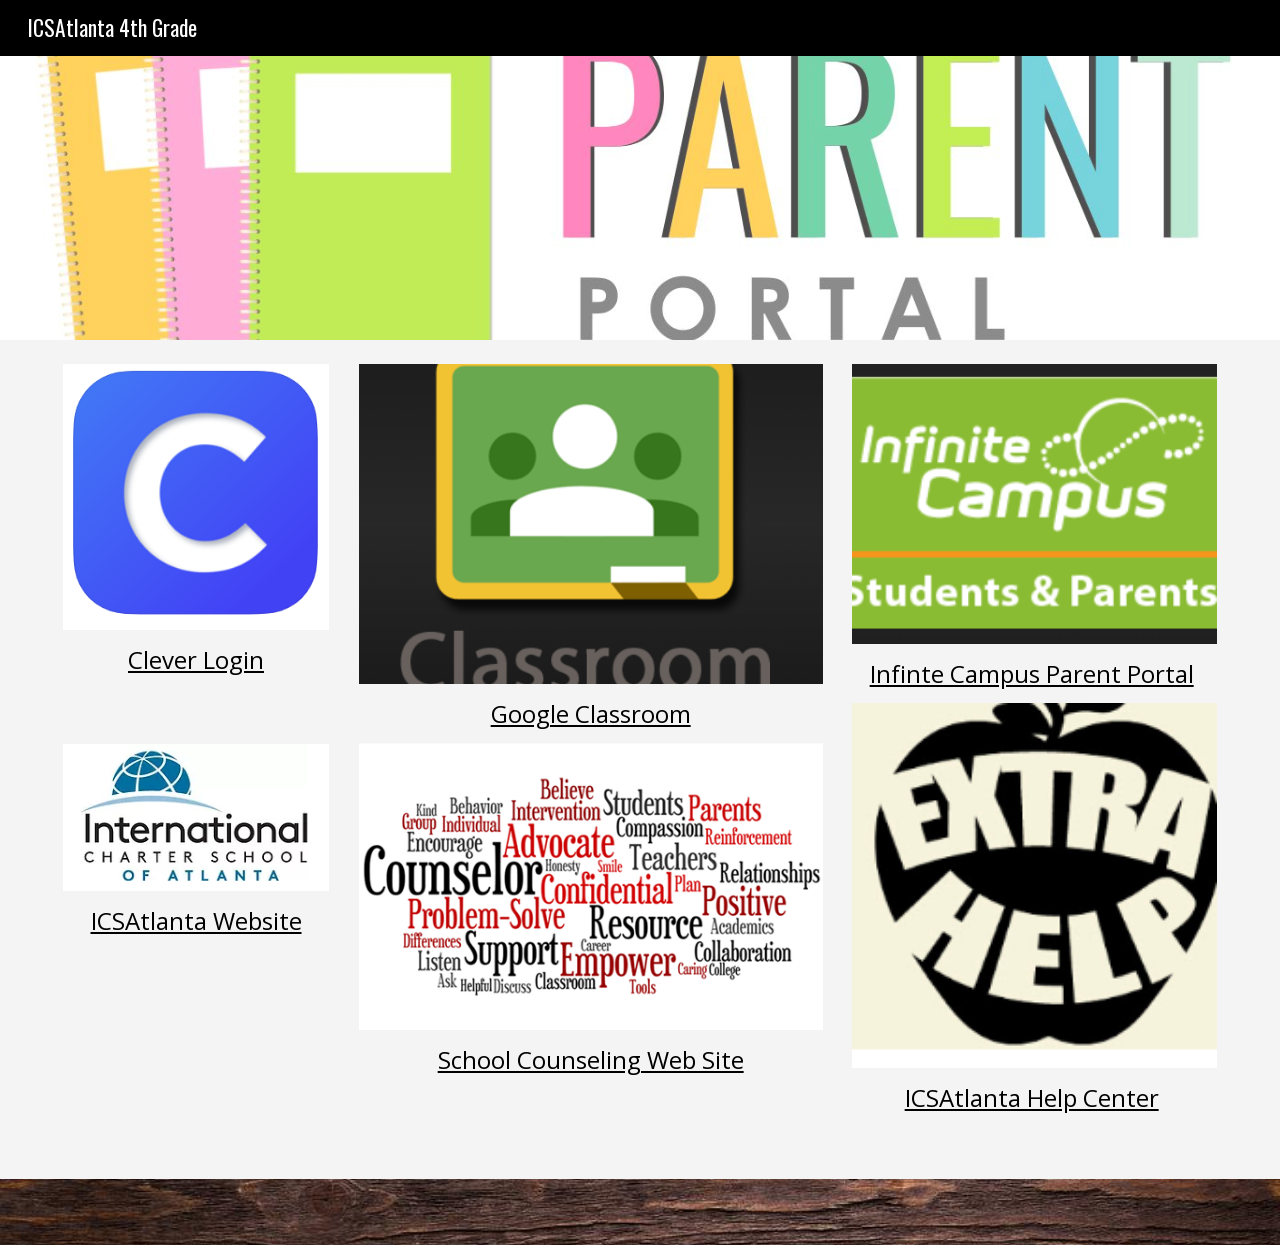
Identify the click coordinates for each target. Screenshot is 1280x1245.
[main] (196, 686)
